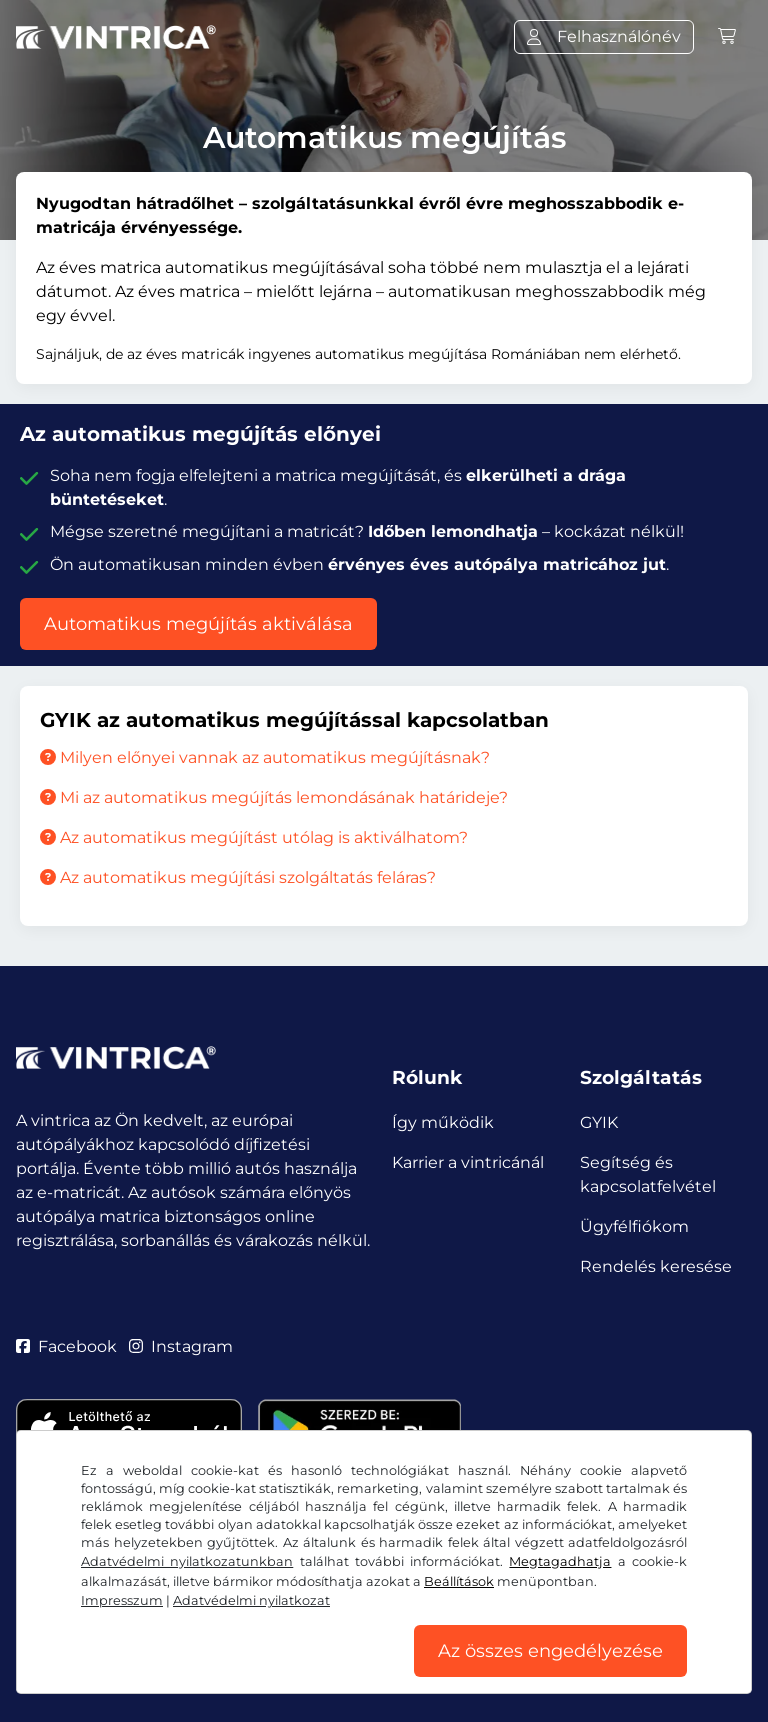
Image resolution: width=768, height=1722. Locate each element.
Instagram (181, 1346)
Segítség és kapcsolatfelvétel (648, 1174)
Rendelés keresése (656, 1266)
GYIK (599, 1122)
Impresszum (122, 1600)
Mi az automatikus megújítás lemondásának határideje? (274, 797)
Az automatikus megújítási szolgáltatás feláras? (238, 877)
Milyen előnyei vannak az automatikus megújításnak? (265, 757)
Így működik (443, 1122)
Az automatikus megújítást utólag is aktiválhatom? (254, 837)
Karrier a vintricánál (468, 1162)
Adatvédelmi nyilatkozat (251, 1600)
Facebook (66, 1346)
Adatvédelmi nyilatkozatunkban (187, 1561)
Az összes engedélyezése (550, 1651)
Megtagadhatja (560, 1561)
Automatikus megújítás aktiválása (198, 624)
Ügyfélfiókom (634, 1226)
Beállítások (459, 1581)
